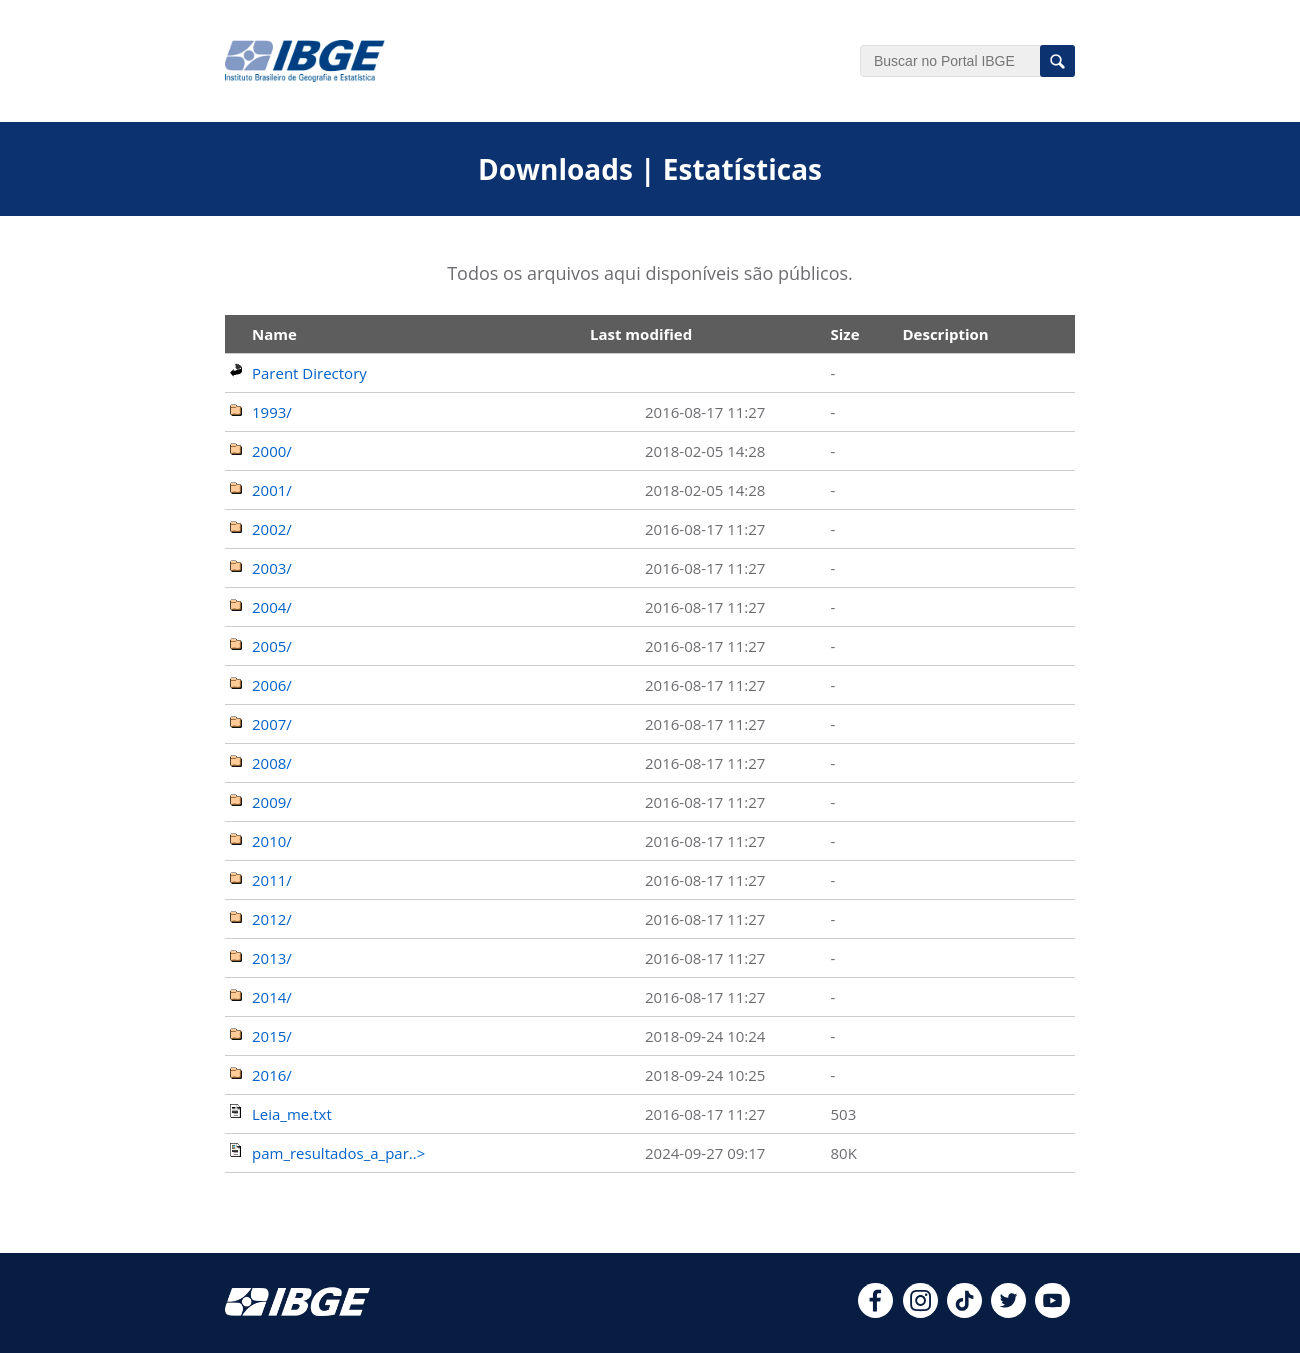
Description (945, 334)
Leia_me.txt (292, 1114)
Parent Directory (309, 373)
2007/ (272, 724)
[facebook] (875, 1312)
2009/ (272, 802)
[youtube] (1052, 1312)
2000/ (272, 451)
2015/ (272, 1036)
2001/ (272, 490)
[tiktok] (964, 1312)
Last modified (641, 334)
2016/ (272, 1075)
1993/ (272, 412)
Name (274, 334)
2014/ (272, 997)
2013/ (272, 958)
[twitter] (1008, 1312)
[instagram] (920, 1312)
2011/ (272, 880)
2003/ (272, 568)
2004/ (272, 607)
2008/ (272, 763)
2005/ (272, 646)
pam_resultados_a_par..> (338, 1153)
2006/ (272, 685)
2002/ (272, 529)
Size (844, 334)
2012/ (272, 919)
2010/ (272, 841)
